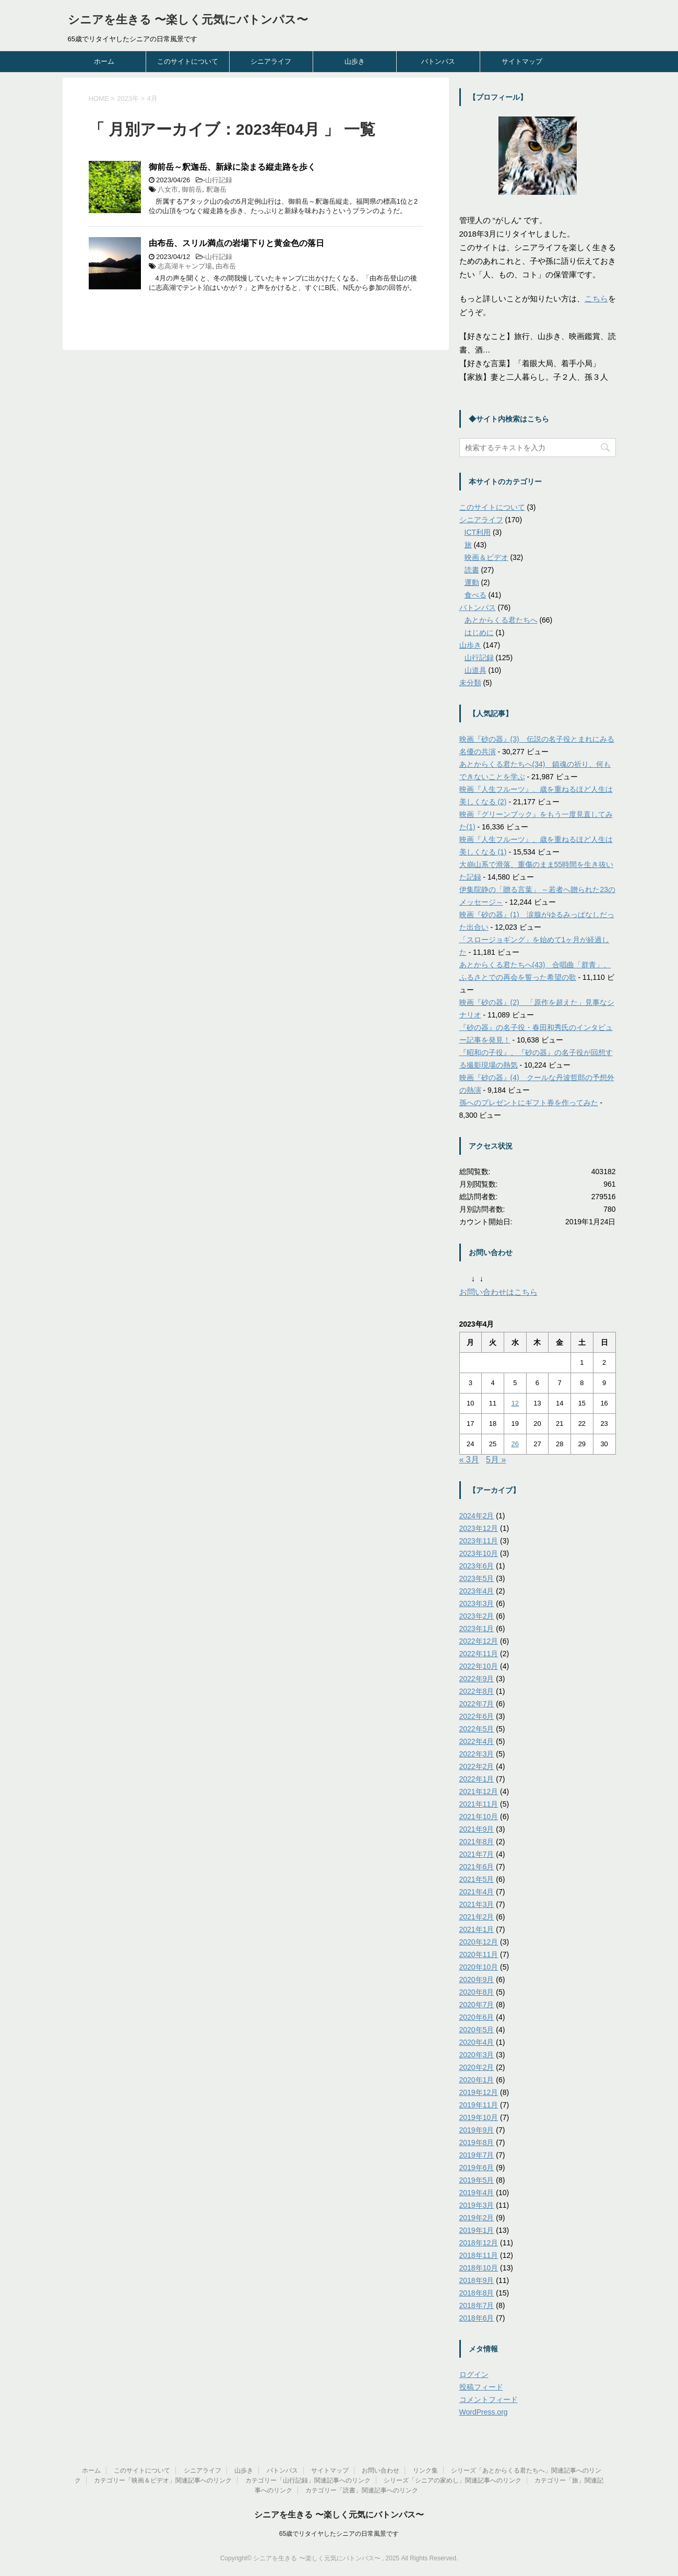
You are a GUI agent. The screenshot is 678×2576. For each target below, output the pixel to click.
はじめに (479, 632)
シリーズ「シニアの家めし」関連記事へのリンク (452, 2480)
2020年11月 (478, 1954)
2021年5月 (476, 1879)
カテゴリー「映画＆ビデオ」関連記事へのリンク (163, 2480)
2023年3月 (476, 1603)
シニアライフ (271, 61)
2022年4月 (476, 1741)
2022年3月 (476, 1754)
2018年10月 (478, 2268)
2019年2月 (476, 2218)
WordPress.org (483, 2412)
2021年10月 (478, 1816)
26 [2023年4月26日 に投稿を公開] (515, 1444)
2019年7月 (476, 2155)
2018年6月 (476, 2318)
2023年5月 (476, 1578)
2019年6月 (476, 2167)
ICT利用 (478, 532)
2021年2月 (476, 1917)
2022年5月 (476, 1729)
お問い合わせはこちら (498, 1291)
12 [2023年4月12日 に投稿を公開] (515, 1403)
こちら (596, 298)
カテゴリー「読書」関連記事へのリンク (361, 2490)
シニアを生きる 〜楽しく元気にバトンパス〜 (188, 19)
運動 (472, 582)
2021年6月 (476, 1867)
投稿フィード (481, 2387)
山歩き (354, 61)
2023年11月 (478, 1541)
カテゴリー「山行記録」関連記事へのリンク (308, 2480)
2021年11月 (478, 1804)
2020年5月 (476, 2029)
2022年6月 (476, 1716)
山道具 (475, 670)
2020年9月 (476, 1979)
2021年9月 (476, 1829)
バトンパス (438, 61)
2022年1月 (476, 1779)
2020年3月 (476, 2055)
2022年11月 (478, 1653)
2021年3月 (476, 1904)
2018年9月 (476, 2280)
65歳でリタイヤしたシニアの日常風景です (339, 2533)
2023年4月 (476, 1591)
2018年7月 (476, 2305)
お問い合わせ (380, 2470)
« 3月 (469, 1459)
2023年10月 (478, 1553)
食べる (475, 595)
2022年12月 (478, 1641)
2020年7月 (476, 2004)
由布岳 (226, 266)
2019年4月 (476, 2192)
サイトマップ (522, 61)
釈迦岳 (216, 189)
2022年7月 (476, 1704)
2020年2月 (476, 2067)
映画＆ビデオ (486, 557)
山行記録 (218, 180)
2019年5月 (476, 2180)
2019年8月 (476, 2142)
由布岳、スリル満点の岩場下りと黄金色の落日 (236, 243)
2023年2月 (476, 1616)
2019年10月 (478, 2117)
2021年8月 (476, 1841)
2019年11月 (478, 2105)
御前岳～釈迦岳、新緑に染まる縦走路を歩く (232, 166)
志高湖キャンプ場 (185, 266)
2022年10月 (478, 1666)
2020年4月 (476, 2042)
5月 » (496, 1459)
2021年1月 (476, 1929)
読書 (472, 570)
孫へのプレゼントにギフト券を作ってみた (528, 1102)
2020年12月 (478, 1942)
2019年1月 (476, 2230)
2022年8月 (476, 1691)
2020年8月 (476, 1992)
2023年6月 (476, 1566)
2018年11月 (478, 2255)
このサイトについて (187, 61)
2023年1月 (476, 1628)
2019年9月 (476, 2130)
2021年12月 (478, 1791)
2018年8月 (476, 2293)
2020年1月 (476, 2080)
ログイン (474, 2374)
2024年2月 (476, 1516)
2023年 (128, 98)
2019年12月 (478, 2092)
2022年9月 (476, 1679)
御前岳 (192, 189)
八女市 (168, 189)
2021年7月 (476, 1854)
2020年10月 (478, 1967)
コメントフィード (488, 2399)
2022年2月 (476, 1766)
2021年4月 (476, 1892)
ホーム (104, 61)
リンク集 (425, 2470)
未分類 (470, 682)
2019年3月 (476, 2205)
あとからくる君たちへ (501, 620)
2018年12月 (478, 2243)
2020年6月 (476, 2017)
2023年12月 (478, 1528)
